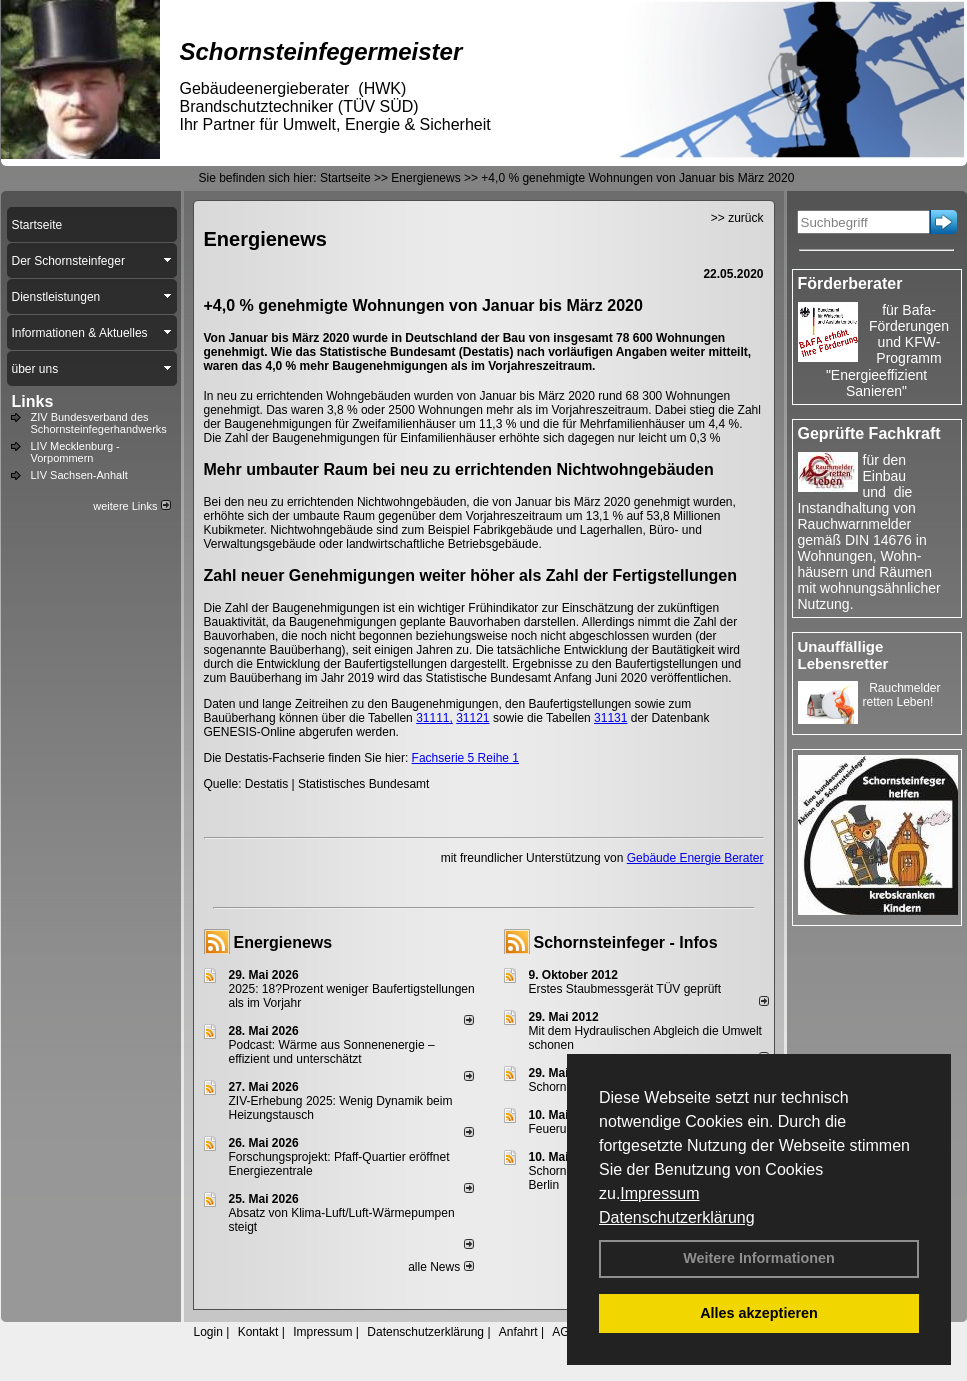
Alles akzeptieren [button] (759, 1313)
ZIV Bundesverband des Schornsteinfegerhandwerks (99, 423)
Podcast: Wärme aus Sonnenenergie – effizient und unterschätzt (332, 1052)
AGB (564, 1332)
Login (208, 1332)
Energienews (283, 942)
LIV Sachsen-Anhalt (79, 475)
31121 (472, 718)
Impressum (659, 1193)
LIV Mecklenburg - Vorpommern (75, 452)
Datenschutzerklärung (677, 1217)
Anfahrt (518, 1332)
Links (33, 401)
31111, (434, 718)
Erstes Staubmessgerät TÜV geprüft (625, 989)
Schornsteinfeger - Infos (626, 942)
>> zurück (737, 218)
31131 (610, 718)
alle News (440, 1267)
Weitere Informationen (759, 1258)
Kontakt (258, 1332)
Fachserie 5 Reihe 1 (465, 758)
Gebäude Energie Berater (695, 858)
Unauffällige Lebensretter (843, 655)
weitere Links (131, 506)
